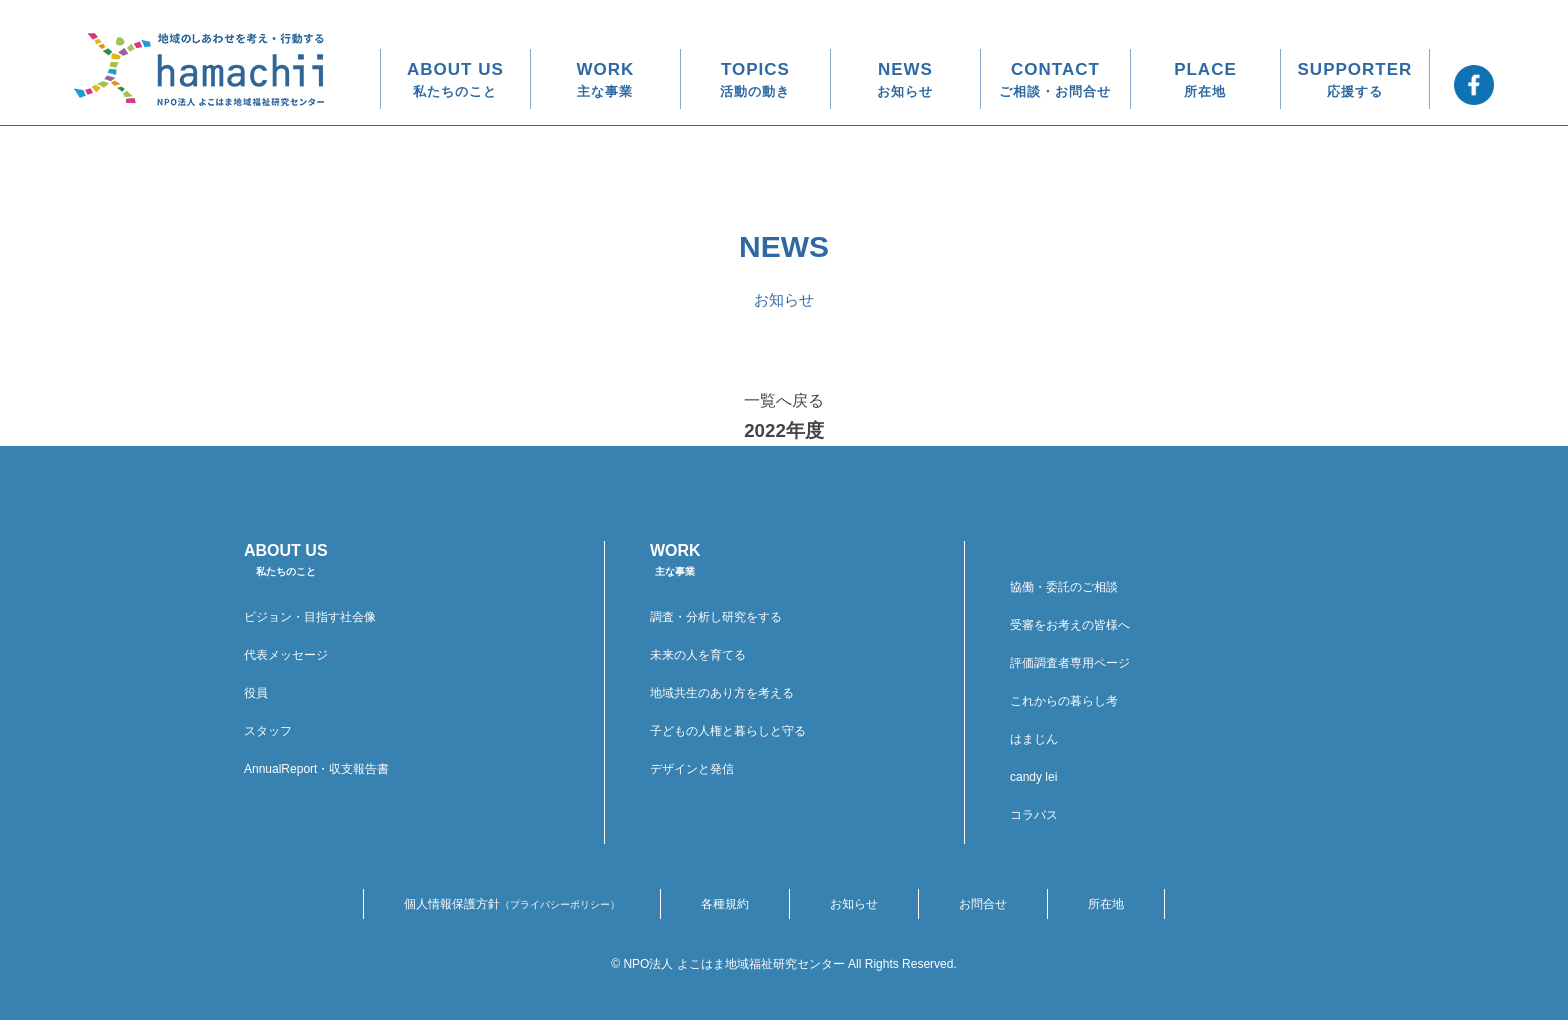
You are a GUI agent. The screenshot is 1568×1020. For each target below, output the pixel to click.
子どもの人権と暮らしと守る (728, 731)
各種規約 (725, 904)
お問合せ (983, 904)
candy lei (1033, 777)
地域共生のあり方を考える (722, 693)
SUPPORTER (1355, 79)
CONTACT (1055, 79)
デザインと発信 (692, 769)
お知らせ (854, 904)
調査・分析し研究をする (716, 617)
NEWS (905, 79)
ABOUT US (455, 79)
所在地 (1106, 904)
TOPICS (755, 79)
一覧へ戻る (784, 400)
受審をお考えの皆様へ (1070, 625)
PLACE (1205, 79)
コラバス (1034, 815)
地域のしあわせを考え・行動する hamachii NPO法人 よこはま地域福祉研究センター (199, 69)
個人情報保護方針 (512, 904)
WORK (606, 79)
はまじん (1034, 739)
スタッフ (268, 731)
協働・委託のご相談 (1064, 587)
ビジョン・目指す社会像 (310, 617)
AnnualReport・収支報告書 (316, 769)
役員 (256, 693)
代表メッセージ (286, 655)
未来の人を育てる (698, 655)
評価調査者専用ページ (1070, 663)
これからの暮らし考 (1064, 701)
